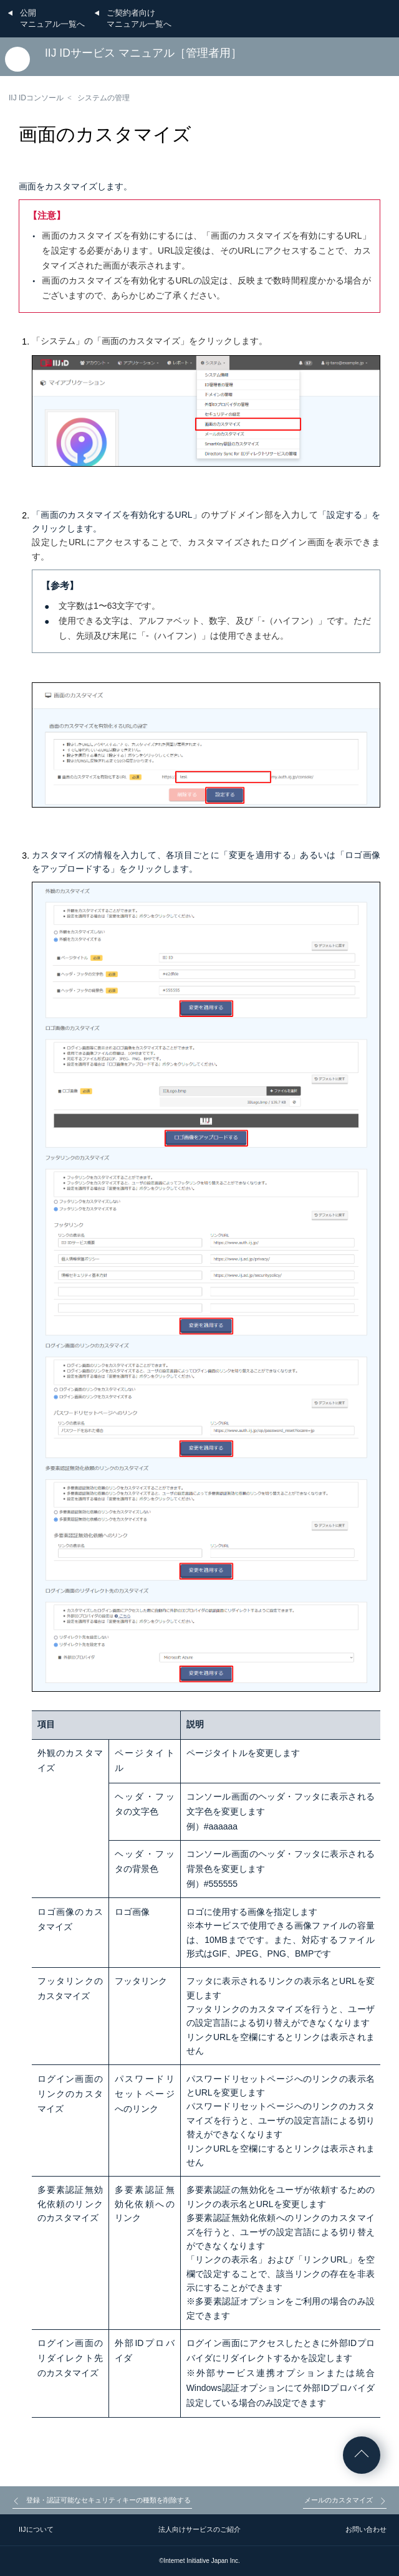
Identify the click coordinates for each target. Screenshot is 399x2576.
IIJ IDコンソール (36, 97)
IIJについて (36, 2529)
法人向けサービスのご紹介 (199, 2529)
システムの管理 (103, 97)
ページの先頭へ (361, 2455)
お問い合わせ (366, 2529)
